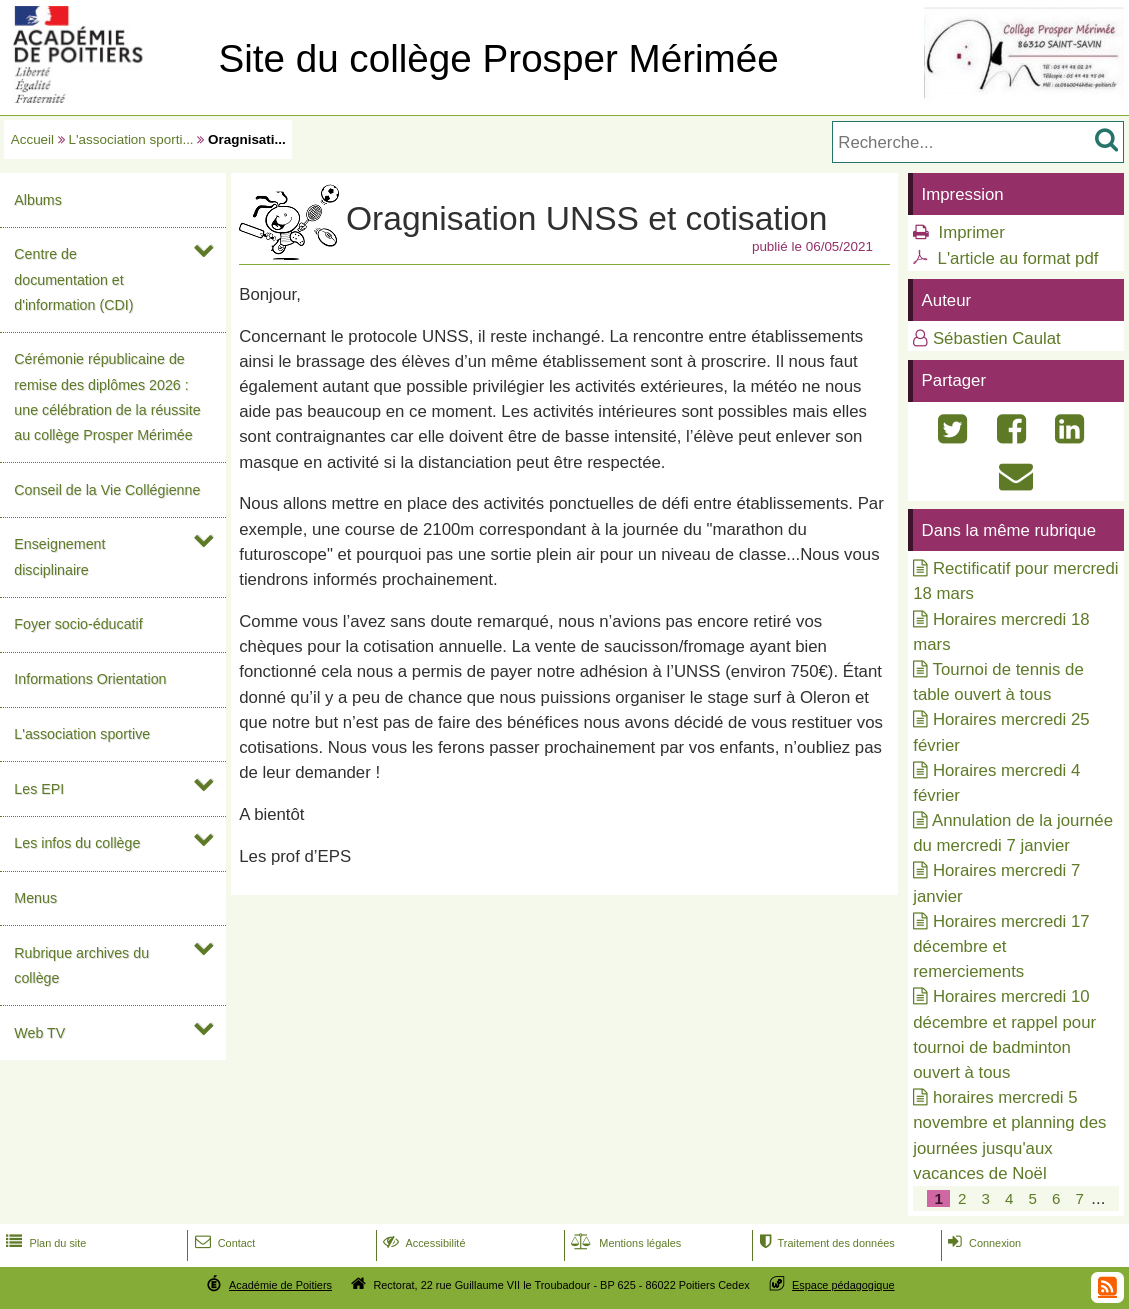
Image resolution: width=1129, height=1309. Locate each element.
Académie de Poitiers (280, 1285)
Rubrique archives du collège (81, 965)
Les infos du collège (77, 843)
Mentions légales (624, 1243)
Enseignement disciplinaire (59, 556)
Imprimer (972, 232)
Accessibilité (422, 1243)
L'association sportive (82, 734)
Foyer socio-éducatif (78, 624)
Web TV (39, 1033)
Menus (35, 898)
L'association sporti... (131, 139)
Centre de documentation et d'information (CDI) (73, 279)
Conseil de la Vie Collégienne (107, 490)
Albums (38, 200)
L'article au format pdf (1018, 258)
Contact (223, 1243)
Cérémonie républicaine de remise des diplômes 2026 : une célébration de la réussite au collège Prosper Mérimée (107, 397)
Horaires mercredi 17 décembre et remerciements (1001, 946)
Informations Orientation (90, 679)
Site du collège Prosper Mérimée (498, 58)
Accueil (32, 139)
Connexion (982, 1243)
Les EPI (39, 789)
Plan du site (44, 1243)
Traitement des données (824, 1243)
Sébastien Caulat (997, 338)
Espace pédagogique (843, 1285)
